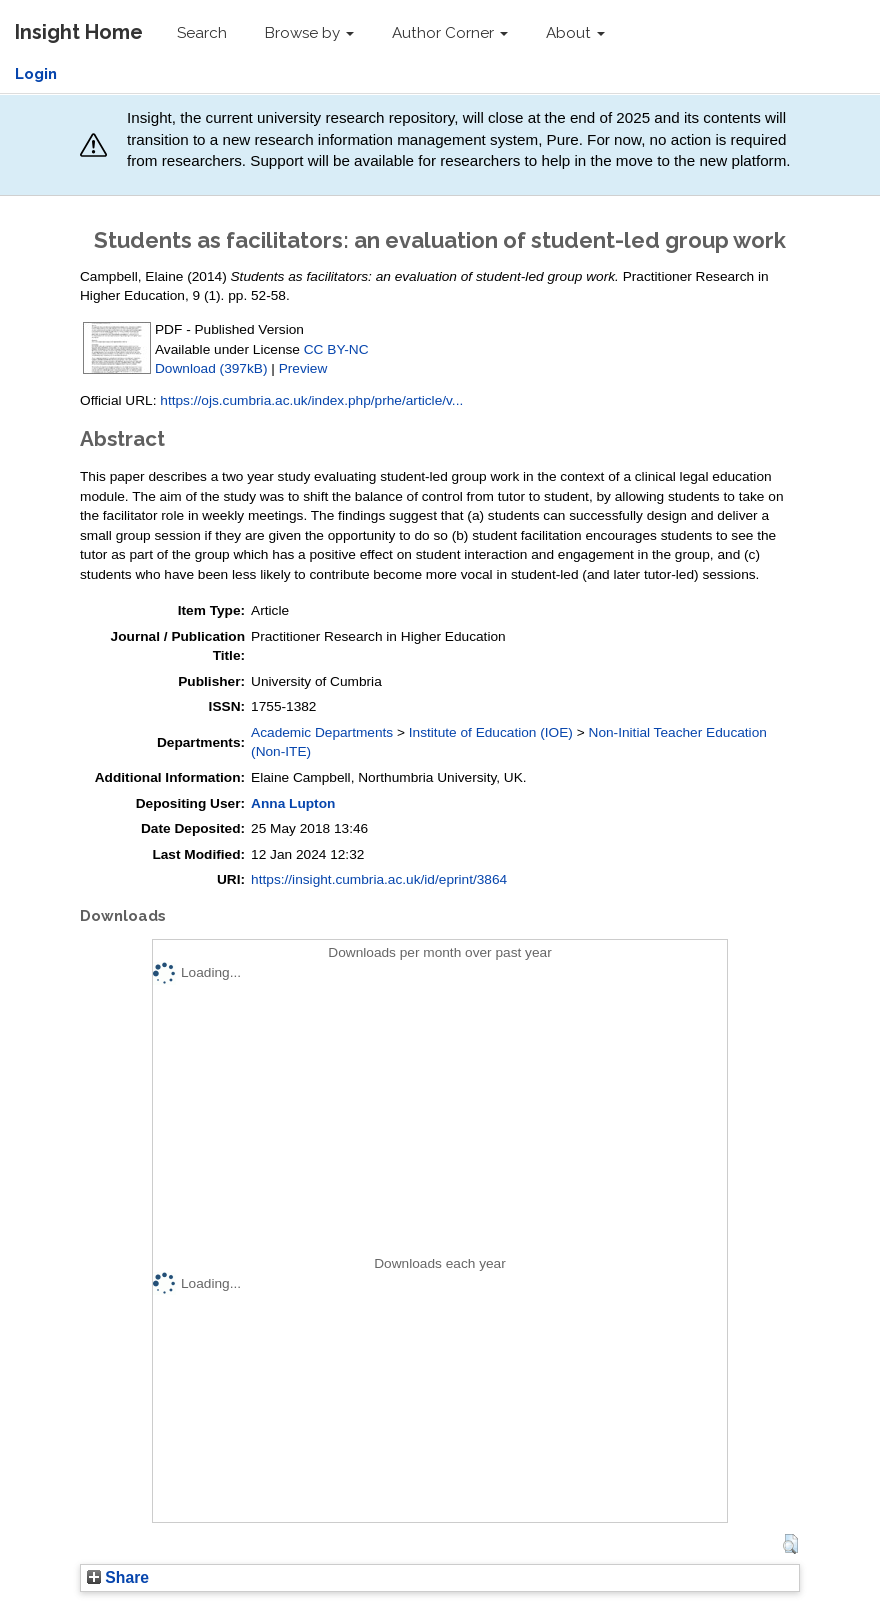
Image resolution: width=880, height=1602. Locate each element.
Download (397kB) (211, 368)
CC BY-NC (336, 349)
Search (202, 33)
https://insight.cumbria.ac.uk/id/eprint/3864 (379, 879)
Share (118, 1577)
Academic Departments (322, 732)
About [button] (575, 33)
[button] (790, 1544)
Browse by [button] (309, 33)
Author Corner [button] (450, 33)
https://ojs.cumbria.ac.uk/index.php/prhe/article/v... (311, 400)
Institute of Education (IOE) (491, 732)
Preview (303, 368)
